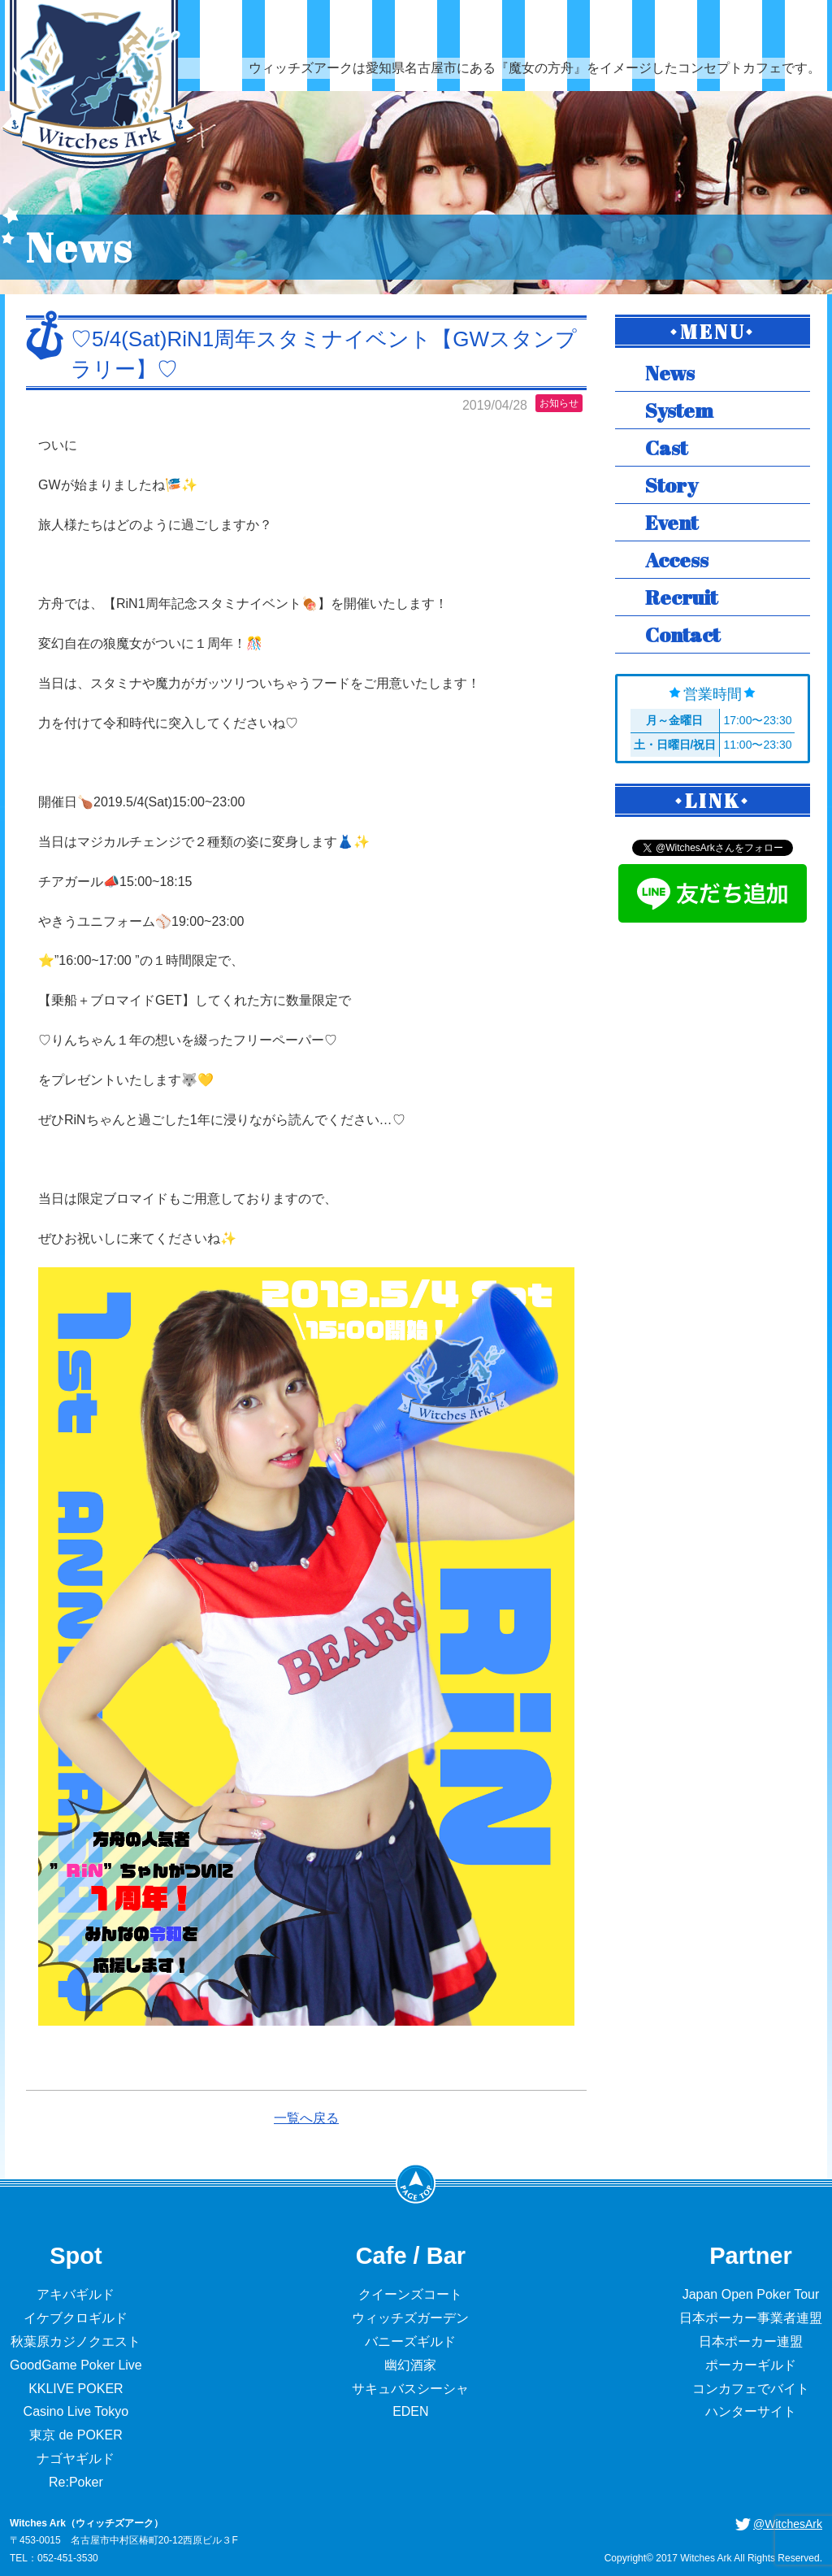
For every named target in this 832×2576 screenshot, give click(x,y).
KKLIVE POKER (76, 2389)
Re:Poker (76, 2482)
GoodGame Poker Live (76, 2365)
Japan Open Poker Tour (751, 2294)
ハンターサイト (750, 2411)
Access (676, 559)
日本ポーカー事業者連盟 (750, 2318)
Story (671, 484)
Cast (666, 447)
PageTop (416, 2183)
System (679, 410)
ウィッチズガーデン (410, 2318)
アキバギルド (76, 2294)
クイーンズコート (410, 2294)
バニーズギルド (410, 2341)
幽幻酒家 (410, 2365)
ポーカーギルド (750, 2365)
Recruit (681, 597)
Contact (682, 634)
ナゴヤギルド (76, 2458)
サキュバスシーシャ (410, 2389)
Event (671, 522)
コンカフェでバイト (750, 2389)
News (670, 372)
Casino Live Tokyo (76, 2411)
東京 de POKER (76, 2435)
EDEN (410, 2411)
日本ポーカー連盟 (751, 2341)
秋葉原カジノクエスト (76, 2341)
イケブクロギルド (76, 2318)
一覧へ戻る (306, 2118)
